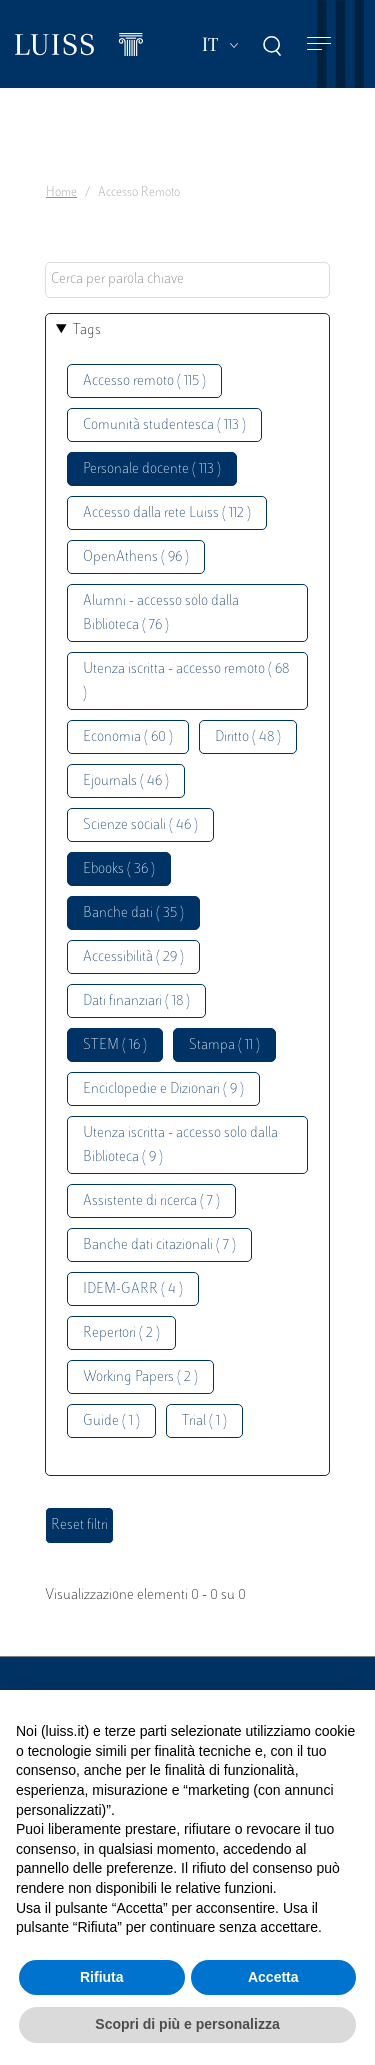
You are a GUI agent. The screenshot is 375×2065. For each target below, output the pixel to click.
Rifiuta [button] (102, 1977)
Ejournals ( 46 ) (126, 781)
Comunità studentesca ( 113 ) (164, 425)
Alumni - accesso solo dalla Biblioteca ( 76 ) (161, 613)
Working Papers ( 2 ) (140, 1377)
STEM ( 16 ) (115, 1045)
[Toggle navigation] (319, 44)
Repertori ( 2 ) (121, 1333)
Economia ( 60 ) (128, 737)
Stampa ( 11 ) (224, 1045)
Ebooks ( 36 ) (119, 869)
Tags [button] (87, 330)
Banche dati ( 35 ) (133, 913)
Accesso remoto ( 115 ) (144, 381)
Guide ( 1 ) (111, 1421)
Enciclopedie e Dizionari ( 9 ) (163, 1089)
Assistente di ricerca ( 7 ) (151, 1201)
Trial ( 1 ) (204, 1421)
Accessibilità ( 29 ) (133, 957)
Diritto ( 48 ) (248, 737)
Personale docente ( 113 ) (152, 469)
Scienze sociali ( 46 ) (140, 825)
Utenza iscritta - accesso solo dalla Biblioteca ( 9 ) (180, 1145)
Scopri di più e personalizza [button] (187, 2024)
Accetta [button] (273, 1977)
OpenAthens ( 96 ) (136, 557)
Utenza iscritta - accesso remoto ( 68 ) (186, 681)
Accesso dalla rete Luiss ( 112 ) (167, 513)
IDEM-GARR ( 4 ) (133, 1289)
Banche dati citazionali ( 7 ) (159, 1245)
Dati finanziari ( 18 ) (136, 1001)
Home (61, 193)
